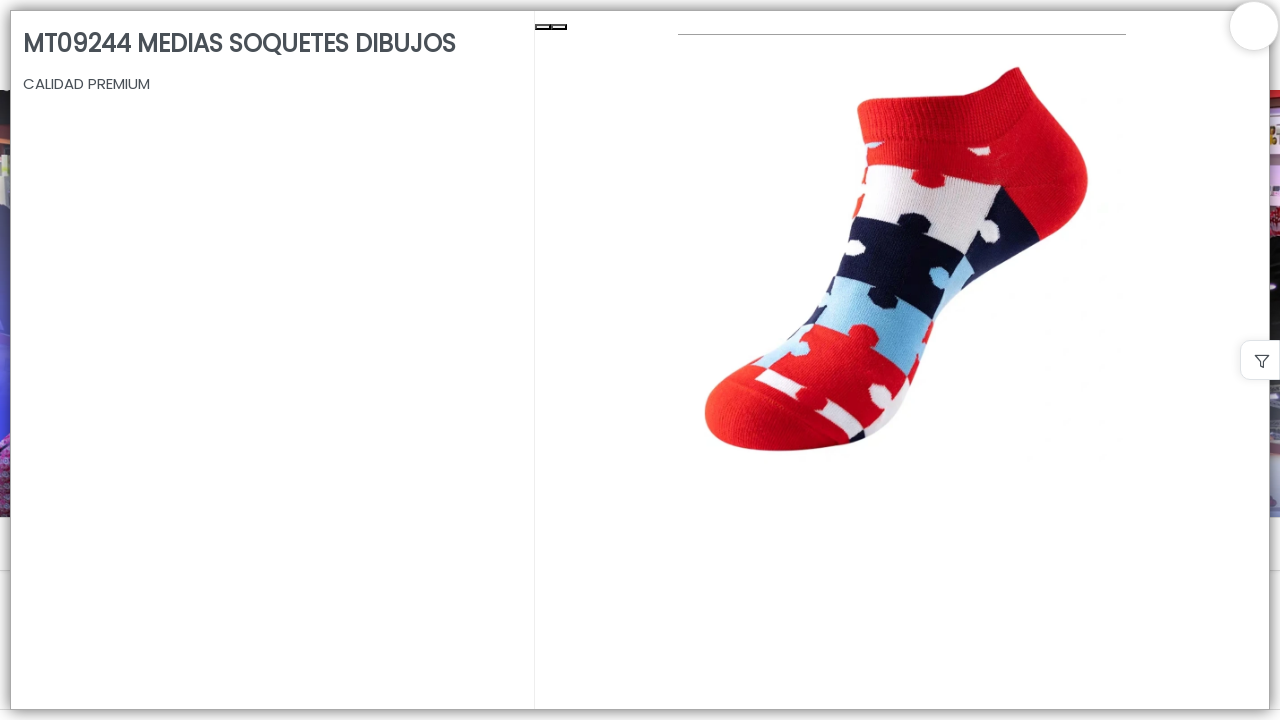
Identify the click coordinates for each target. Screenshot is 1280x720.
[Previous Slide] (543, 27)
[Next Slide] (559, 27)
